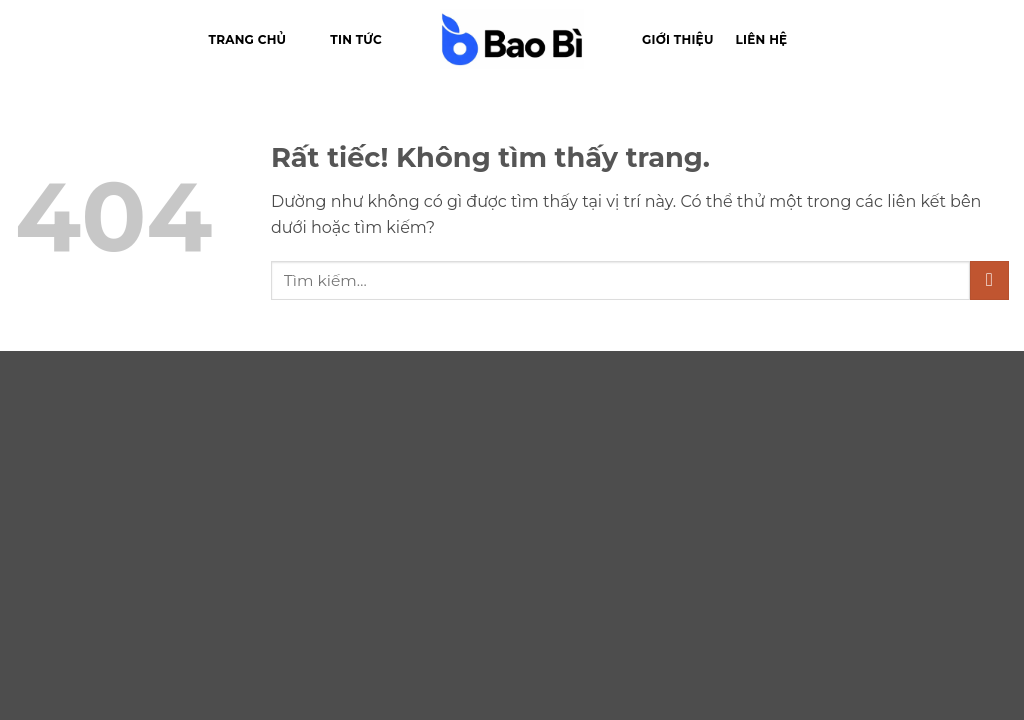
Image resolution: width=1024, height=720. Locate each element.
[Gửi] (989, 280)
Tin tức (356, 39)
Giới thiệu (678, 39)
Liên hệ (762, 39)
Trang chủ (248, 39)
